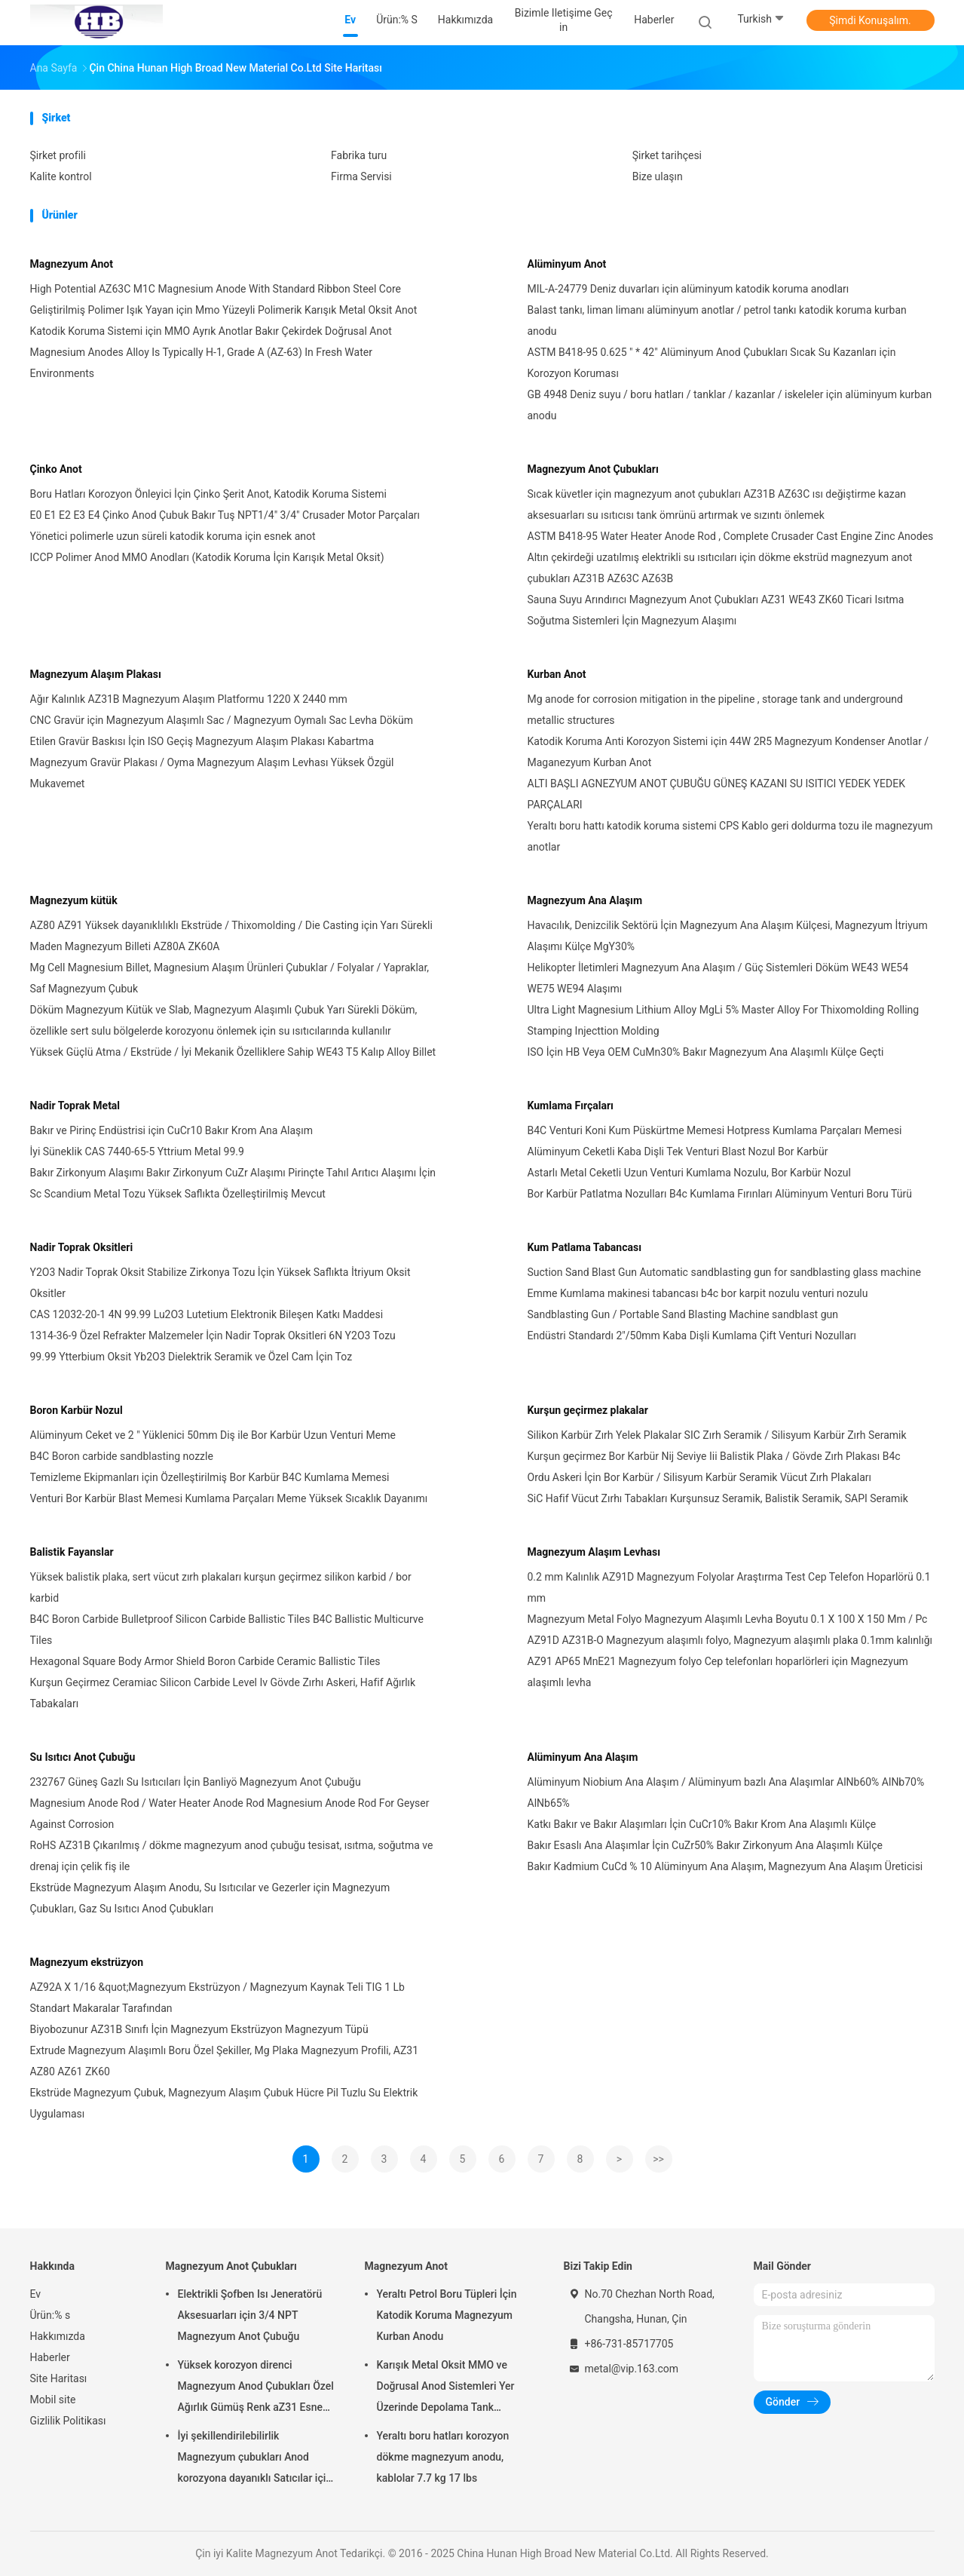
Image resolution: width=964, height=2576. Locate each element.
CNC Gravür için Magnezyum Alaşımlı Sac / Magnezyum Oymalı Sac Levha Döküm (221, 720)
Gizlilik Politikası (68, 2421)
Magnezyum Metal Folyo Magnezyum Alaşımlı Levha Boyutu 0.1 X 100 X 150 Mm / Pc (728, 1619)
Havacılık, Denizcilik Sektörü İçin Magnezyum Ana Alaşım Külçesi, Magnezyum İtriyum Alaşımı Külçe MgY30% (728, 935)
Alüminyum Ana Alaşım (583, 1757)
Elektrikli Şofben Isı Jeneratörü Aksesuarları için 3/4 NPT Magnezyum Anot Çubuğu (250, 2315)
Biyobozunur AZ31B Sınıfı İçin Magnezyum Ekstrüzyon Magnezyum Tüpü (199, 2029)
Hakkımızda (57, 2336)
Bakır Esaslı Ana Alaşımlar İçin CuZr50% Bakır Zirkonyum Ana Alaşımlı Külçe (705, 1845)
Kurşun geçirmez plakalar (588, 1410)
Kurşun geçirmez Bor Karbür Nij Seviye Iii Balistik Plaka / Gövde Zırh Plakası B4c (714, 1456)
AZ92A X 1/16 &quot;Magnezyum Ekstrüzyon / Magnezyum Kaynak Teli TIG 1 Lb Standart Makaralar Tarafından (217, 1997)
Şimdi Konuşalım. (869, 20)
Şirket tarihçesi (667, 155)
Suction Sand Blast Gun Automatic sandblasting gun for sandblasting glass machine (724, 1272)
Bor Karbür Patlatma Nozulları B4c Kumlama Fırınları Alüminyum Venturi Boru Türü (720, 1194)
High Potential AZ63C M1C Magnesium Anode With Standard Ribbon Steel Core (216, 289)
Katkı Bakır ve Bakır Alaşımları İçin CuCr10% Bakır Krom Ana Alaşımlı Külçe (702, 1824)
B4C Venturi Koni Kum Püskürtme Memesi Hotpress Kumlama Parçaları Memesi (715, 1130)
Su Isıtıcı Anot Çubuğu (83, 1757)
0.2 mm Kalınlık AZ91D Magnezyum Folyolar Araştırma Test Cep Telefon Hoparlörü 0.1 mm (729, 1587)
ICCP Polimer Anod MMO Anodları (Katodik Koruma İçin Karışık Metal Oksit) (207, 557)
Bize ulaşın (657, 176)
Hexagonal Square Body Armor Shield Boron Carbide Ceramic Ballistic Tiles (205, 1661)
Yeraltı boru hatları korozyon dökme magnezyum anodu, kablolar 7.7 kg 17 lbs (443, 2457)
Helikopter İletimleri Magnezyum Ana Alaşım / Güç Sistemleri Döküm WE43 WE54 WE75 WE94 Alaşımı (718, 978)
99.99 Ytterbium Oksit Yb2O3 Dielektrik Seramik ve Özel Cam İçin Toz (191, 1357)
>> (658, 2159)
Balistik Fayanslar (72, 1552)
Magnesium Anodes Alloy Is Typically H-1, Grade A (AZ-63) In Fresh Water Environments (201, 362)
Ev (35, 2294)
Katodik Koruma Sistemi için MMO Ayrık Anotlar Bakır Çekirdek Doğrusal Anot (211, 331)
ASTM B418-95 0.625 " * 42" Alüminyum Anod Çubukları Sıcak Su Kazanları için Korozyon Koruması (712, 362)
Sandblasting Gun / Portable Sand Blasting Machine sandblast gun (683, 1314)
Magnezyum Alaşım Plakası (95, 674)
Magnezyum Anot (71, 264)
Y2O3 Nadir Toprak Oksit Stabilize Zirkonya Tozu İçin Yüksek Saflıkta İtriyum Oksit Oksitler (220, 1282)
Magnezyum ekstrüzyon (87, 1962)
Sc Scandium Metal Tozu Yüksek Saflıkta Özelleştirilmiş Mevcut (178, 1194)
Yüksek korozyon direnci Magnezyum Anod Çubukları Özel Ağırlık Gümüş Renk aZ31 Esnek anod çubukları (256, 2388)
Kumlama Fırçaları (571, 1105)
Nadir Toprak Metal (75, 1105)
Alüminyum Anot (567, 264)
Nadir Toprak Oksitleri (81, 1247)
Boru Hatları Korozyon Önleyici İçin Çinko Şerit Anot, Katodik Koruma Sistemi (208, 494)
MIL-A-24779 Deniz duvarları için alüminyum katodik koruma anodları (688, 289)
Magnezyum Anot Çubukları (593, 469)
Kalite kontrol (61, 176)
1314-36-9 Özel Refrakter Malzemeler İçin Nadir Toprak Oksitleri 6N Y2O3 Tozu (213, 1335)
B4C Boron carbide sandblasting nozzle (121, 1456)
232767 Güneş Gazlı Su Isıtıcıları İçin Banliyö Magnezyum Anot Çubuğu (195, 1782)
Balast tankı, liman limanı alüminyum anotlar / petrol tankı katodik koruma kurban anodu (717, 320)
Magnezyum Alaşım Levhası (594, 1552)
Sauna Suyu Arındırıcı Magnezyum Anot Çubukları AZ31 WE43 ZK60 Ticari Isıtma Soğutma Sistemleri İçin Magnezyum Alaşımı (716, 610)
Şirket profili (58, 155)
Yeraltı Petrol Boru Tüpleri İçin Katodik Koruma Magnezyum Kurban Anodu (447, 2315)
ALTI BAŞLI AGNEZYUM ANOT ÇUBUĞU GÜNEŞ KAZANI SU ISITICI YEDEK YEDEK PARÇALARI (716, 794)
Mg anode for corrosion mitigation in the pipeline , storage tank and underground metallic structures (715, 709)
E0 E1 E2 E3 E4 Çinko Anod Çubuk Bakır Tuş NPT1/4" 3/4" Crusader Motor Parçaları (225, 515)
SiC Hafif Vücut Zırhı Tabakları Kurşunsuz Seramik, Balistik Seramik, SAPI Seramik (718, 1498)
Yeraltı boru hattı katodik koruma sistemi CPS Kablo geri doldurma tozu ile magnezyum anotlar (730, 836)
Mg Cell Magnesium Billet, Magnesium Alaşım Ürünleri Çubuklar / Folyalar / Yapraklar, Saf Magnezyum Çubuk (230, 978)
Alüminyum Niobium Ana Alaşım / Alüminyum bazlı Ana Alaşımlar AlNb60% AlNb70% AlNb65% (726, 1792)
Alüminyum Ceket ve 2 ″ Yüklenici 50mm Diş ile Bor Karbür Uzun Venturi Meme (213, 1435)
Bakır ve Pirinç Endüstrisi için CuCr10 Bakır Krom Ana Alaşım (172, 1130)
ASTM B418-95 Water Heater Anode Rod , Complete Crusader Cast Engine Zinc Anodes (731, 536)
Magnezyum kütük (74, 900)
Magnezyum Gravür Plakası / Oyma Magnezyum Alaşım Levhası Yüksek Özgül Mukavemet (212, 773)
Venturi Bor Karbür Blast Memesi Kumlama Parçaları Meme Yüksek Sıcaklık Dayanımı (229, 1498)
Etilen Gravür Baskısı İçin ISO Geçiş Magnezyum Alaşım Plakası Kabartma (202, 741)
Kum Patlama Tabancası (584, 1247)
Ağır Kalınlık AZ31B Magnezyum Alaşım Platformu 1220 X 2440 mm (188, 699)
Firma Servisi (361, 176)
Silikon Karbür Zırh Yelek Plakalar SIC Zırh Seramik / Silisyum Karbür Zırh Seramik (717, 1435)
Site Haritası (58, 2378)
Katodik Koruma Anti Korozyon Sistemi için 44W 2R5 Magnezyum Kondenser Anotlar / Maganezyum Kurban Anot (728, 751)
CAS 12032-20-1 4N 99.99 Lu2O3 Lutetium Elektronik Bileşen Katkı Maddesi (207, 1314)
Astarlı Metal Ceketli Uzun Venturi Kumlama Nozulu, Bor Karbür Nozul (689, 1173)
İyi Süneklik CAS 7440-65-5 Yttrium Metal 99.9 (137, 1151)
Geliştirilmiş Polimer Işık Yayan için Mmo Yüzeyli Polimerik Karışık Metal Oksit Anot (224, 310)
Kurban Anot (557, 674)
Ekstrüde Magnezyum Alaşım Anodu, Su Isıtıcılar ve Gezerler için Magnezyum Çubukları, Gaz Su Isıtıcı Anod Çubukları (210, 1898)
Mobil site (53, 2400)
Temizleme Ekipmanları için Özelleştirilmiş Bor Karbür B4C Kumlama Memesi (210, 1477)
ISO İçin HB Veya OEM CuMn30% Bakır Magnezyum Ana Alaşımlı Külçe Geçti (706, 1052)
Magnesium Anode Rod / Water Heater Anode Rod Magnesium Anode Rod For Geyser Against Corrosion (230, 1813)
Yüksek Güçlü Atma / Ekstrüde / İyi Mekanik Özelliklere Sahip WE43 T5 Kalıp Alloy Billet (233, 1052)
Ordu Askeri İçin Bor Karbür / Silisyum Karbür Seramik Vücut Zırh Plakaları (700, 1477)
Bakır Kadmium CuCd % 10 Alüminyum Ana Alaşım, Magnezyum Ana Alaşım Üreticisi (725, 1866)
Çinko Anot (56, 469)
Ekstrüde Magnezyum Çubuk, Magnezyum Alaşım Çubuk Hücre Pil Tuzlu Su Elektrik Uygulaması (224, 2103)
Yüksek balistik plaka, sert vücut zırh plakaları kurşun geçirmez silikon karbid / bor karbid (221, 1587)
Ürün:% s (50, 2315)
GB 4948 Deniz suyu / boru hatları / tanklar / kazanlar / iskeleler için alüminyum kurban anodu (730, 405)
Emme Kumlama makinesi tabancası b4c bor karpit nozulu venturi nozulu (698, 1293)
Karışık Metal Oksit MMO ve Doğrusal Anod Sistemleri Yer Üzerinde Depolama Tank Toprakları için (446, 2388)
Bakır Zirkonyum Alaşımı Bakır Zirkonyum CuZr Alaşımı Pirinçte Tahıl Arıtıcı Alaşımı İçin (233, 1173)
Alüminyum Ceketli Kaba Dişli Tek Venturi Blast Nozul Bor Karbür (678, 1151)
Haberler (50, 2357)
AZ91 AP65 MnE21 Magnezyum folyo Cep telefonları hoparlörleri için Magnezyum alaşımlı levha (718, 1671)
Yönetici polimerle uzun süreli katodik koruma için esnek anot (173, 536)
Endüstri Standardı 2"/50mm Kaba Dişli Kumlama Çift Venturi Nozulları (692, 1335)
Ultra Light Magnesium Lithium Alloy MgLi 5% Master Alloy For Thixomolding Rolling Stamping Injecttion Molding (724, 1020)
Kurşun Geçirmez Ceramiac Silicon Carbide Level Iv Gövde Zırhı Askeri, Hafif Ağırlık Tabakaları (223, 1693)
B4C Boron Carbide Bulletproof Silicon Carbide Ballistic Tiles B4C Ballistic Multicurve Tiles (227, 1629)
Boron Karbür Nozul (76, 1410)
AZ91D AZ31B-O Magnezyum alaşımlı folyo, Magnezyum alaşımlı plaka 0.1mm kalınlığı (730, 1640)
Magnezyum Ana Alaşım (585, 900)
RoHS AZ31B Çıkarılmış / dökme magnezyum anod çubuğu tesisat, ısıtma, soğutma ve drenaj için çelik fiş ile (231, 1855)
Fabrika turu (359, 155)
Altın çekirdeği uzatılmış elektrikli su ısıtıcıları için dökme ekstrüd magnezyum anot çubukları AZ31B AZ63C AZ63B (720, 567)
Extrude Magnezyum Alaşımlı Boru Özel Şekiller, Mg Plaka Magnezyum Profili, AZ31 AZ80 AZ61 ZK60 (224, 2061)
